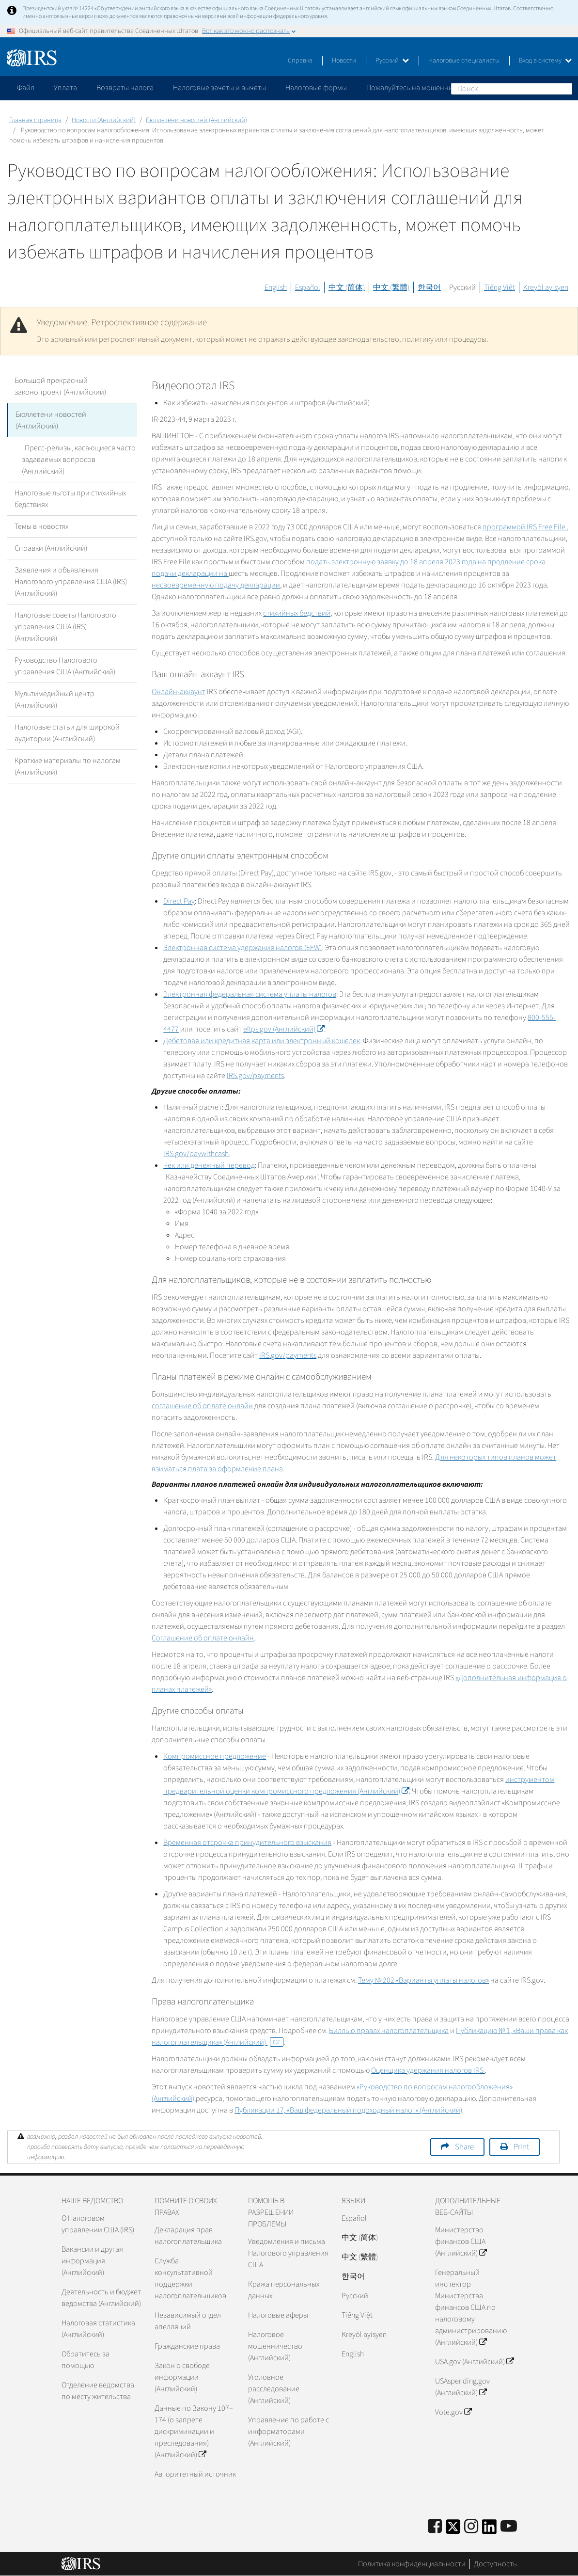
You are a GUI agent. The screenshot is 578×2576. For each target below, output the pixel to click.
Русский (392, 60)
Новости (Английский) (104, 120)
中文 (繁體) (391, 287)
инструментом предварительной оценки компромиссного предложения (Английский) (358, 1785)
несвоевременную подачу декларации (216, 585)
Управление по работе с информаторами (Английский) (288, 2432)
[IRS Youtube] (508, 2527)
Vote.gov (453, 2412)
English (276, 287)
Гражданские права (187, 2346)
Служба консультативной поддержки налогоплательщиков (190, 2278)
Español (307, 287)
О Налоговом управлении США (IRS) (98, 2224)
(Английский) (283, 1029)
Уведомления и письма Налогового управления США (288, 2253)
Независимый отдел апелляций (188, 2321)
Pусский (355, 2295)
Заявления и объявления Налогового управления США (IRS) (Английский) (71, 581)
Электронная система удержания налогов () (242, 947)
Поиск (564, 88)
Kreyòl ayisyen (545, 287)
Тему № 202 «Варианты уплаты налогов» (423, 1980)
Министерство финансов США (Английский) (460, 2241)
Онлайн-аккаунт (178, 691)
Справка (300, 60)
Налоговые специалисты (464, 60)
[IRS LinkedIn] (489, 2530)
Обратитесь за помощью (85, 2360)
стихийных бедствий (296, 613)
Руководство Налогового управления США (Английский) (65, 665)
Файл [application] (25, 87)
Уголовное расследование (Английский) (273, 2389)
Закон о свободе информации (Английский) (182, 2377)
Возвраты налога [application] (125, 87)
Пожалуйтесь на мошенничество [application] (421, 87)
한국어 (429, 287)
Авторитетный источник (195, 2474)
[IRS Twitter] (453, 2530)
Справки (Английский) (51, 547)
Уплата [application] (65, 87)
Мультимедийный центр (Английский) (54, 698)
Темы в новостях (41, 525)
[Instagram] (471, 2527)
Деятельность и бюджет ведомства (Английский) (101, 2298)
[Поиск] (511, 89)
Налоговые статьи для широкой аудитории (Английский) (67, 732)
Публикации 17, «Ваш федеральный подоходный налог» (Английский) (348, 2110)
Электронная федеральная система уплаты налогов (249, 994)
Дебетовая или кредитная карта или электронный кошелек (261, 1040)
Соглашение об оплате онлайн (203, 1638)
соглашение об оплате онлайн (202, 1405)
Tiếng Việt (499, 287)
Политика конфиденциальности (412, 2564)
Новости (344, 60)
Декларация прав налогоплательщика (188, 2236)
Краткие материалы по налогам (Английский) (68, 765)
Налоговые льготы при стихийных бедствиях (70, 498)
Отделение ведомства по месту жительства (98, 2391)
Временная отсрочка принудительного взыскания (247, 1842)
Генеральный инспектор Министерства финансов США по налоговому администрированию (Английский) (471, 2307)
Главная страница (35, 120)
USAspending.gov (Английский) (462, 2387)
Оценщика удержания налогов (428, 2070)
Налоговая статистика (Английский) (98, 2329)
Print (521, 2147)
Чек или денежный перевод (209, 1165)
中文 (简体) (346, 287)
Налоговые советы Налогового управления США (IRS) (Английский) (65, 626)
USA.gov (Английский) (474, 2361)
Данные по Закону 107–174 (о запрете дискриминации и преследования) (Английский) (194, 2431)
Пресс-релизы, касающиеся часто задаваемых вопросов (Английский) (77, 459)
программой (525, 527)
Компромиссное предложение (214, 1756)
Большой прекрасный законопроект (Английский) (60, 386)
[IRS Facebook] (435, 2527)
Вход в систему (545, 60)
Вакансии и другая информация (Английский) (92, 2261)
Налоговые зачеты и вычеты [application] (219, 87)
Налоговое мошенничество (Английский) (275, 2346)
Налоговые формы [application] (316, 87)
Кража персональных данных (283, 2290)
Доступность (495, 2564)
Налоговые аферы (278, 2315)
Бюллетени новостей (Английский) (196, 120)
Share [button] (464, 2147)
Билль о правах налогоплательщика (389, 2030)
